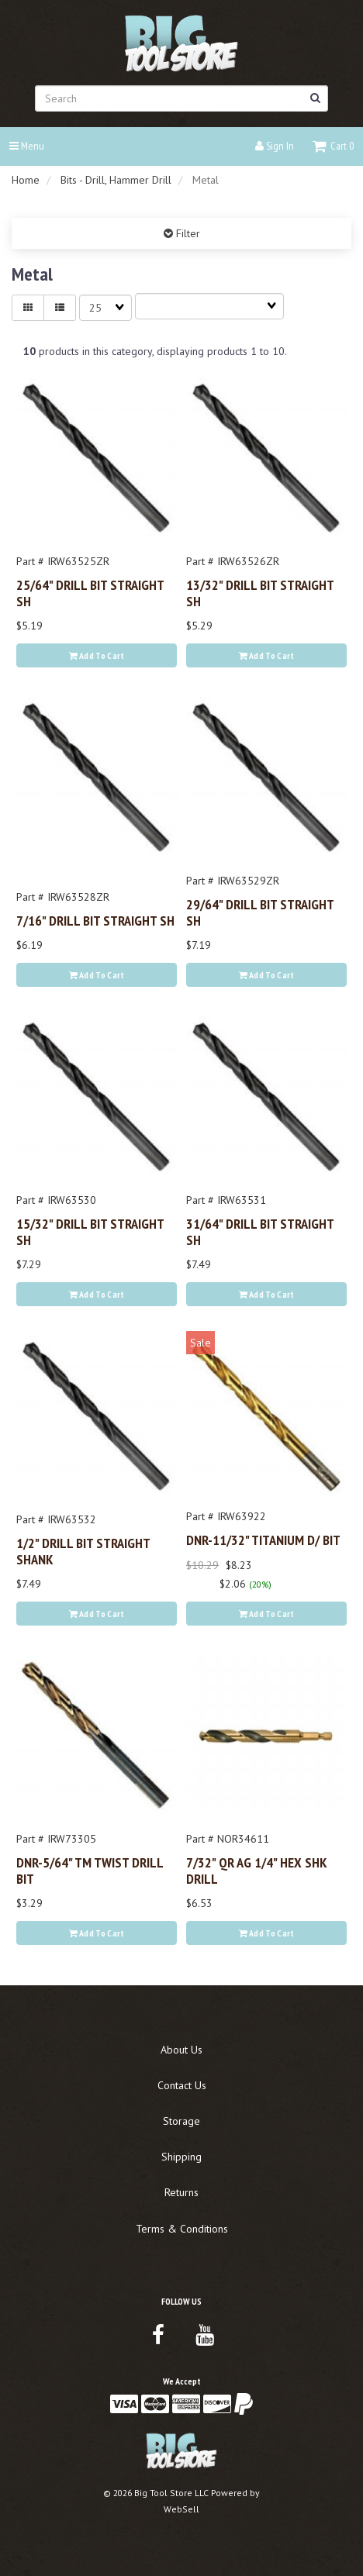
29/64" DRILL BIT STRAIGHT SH (260, 912)
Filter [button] (186, 233)
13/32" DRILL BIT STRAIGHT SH (260, 592)
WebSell (181, 2509)
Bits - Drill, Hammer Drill (115, 180)
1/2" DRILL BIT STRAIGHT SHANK (83, 1550)
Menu (26, 146)
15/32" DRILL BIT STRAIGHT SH (90, 1231)
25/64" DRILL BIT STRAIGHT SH (90, 592)
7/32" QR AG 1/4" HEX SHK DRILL (256, 1870)
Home (26, 180)
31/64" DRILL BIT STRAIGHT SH (260, 1231)
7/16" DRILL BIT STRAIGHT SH (95, 920)
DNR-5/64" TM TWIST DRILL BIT (89, 1870)
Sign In (274, 146)
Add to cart (97, 655)
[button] (333, 145)
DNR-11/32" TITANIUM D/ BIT (263, 1539)
